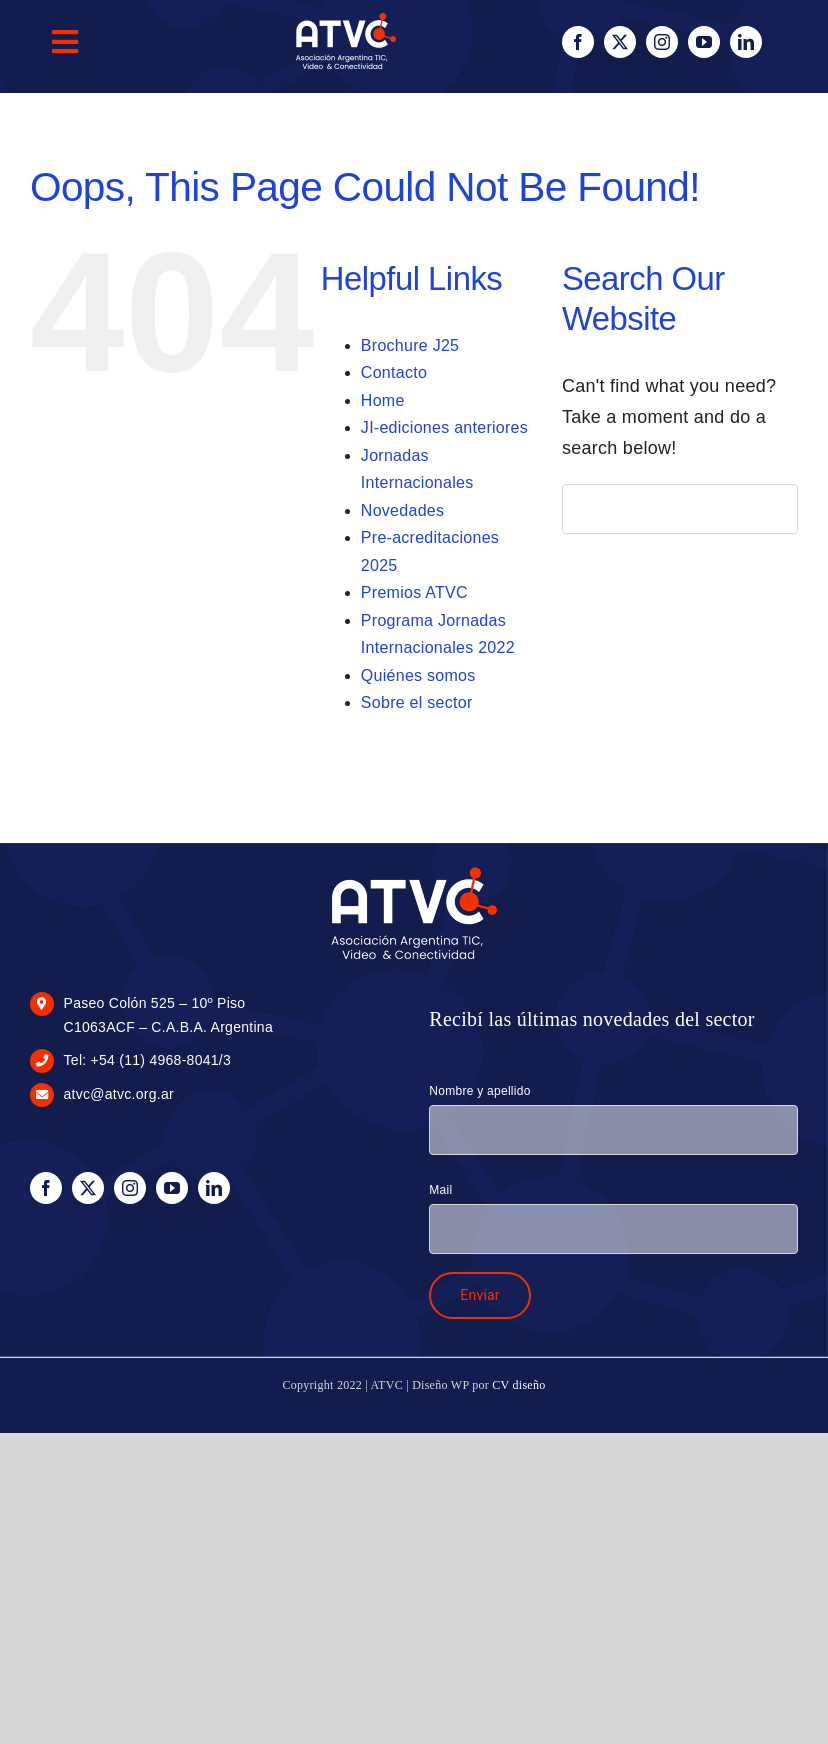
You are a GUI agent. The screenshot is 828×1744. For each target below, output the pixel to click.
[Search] (587, 509)
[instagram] (662, 42)
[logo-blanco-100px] (346, 19)
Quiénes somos (418, 675)
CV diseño (518, 1385)
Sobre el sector (417, 702)
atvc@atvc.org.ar (119, 1094)
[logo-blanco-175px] (414, 872)
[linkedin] (746, 42)
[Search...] (680, 509)
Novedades (402, 510)
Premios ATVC (414, 592)
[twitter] (620, 42)
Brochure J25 (410, 345)
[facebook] (578, 42)
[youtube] (704, 42)
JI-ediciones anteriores (444, 427)
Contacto (394, 372)
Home (383, 400)
